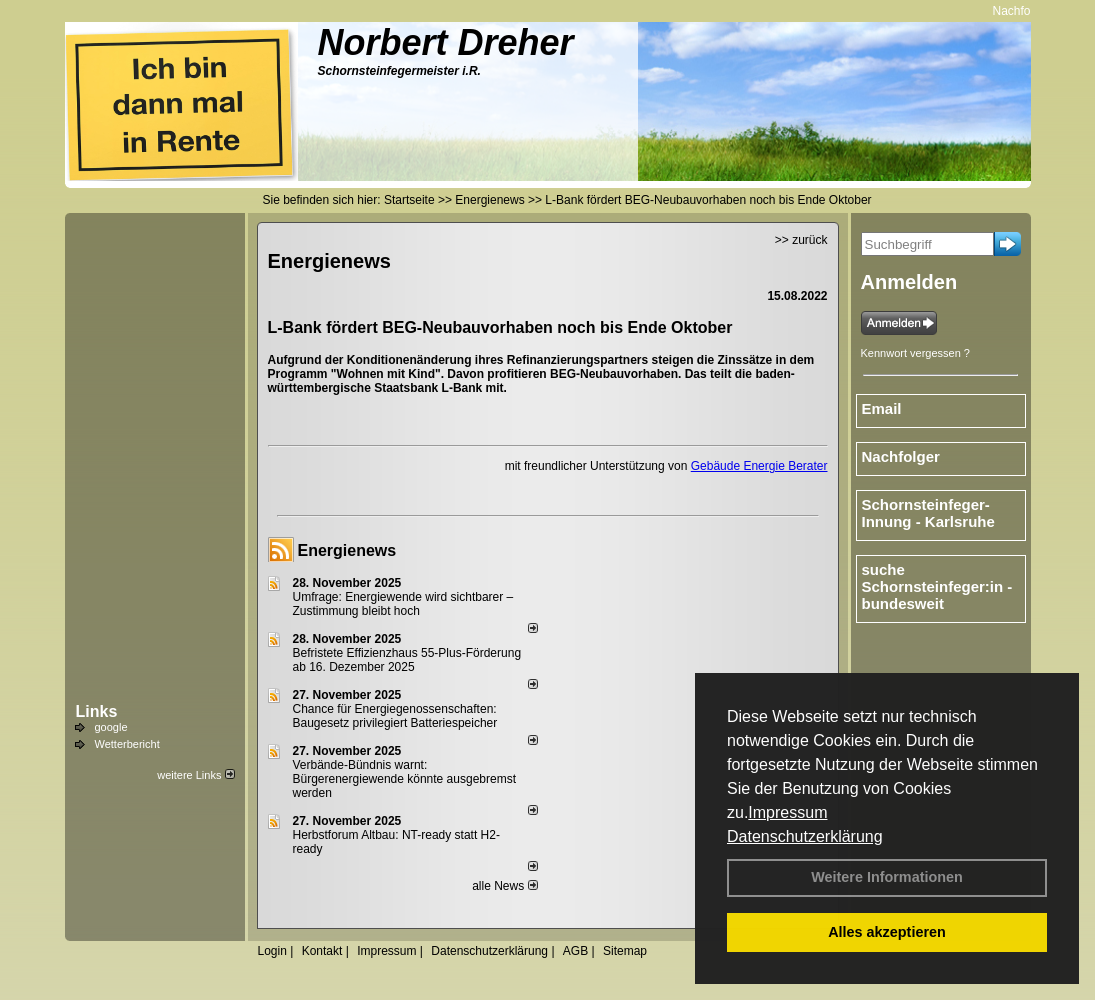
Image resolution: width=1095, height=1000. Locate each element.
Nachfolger (1026, 11)
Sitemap (625, 951)
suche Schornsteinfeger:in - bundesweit (937, 586)
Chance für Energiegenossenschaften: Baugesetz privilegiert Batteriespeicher (395, 716)
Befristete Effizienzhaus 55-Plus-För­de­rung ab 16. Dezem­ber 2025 (407, 660)
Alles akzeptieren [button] (887, 932)
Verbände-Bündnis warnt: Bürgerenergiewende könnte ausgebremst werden (404, 779)
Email (882, 408)
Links (97, 711)
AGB (575, 951)
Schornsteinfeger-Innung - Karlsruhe (928, 513)
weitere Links (195, 775)
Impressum (787, 812)
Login (272, 951)
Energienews (347, 550)
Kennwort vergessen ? (915, 353)
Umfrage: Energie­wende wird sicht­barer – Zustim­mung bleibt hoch (403, 604)
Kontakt (322, 951)
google (111, 727)
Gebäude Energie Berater (759, 466)
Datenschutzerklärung (805, 836)
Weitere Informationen (887, 877)
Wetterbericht (127, 744)
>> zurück (801, 240)
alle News (504, 886)
